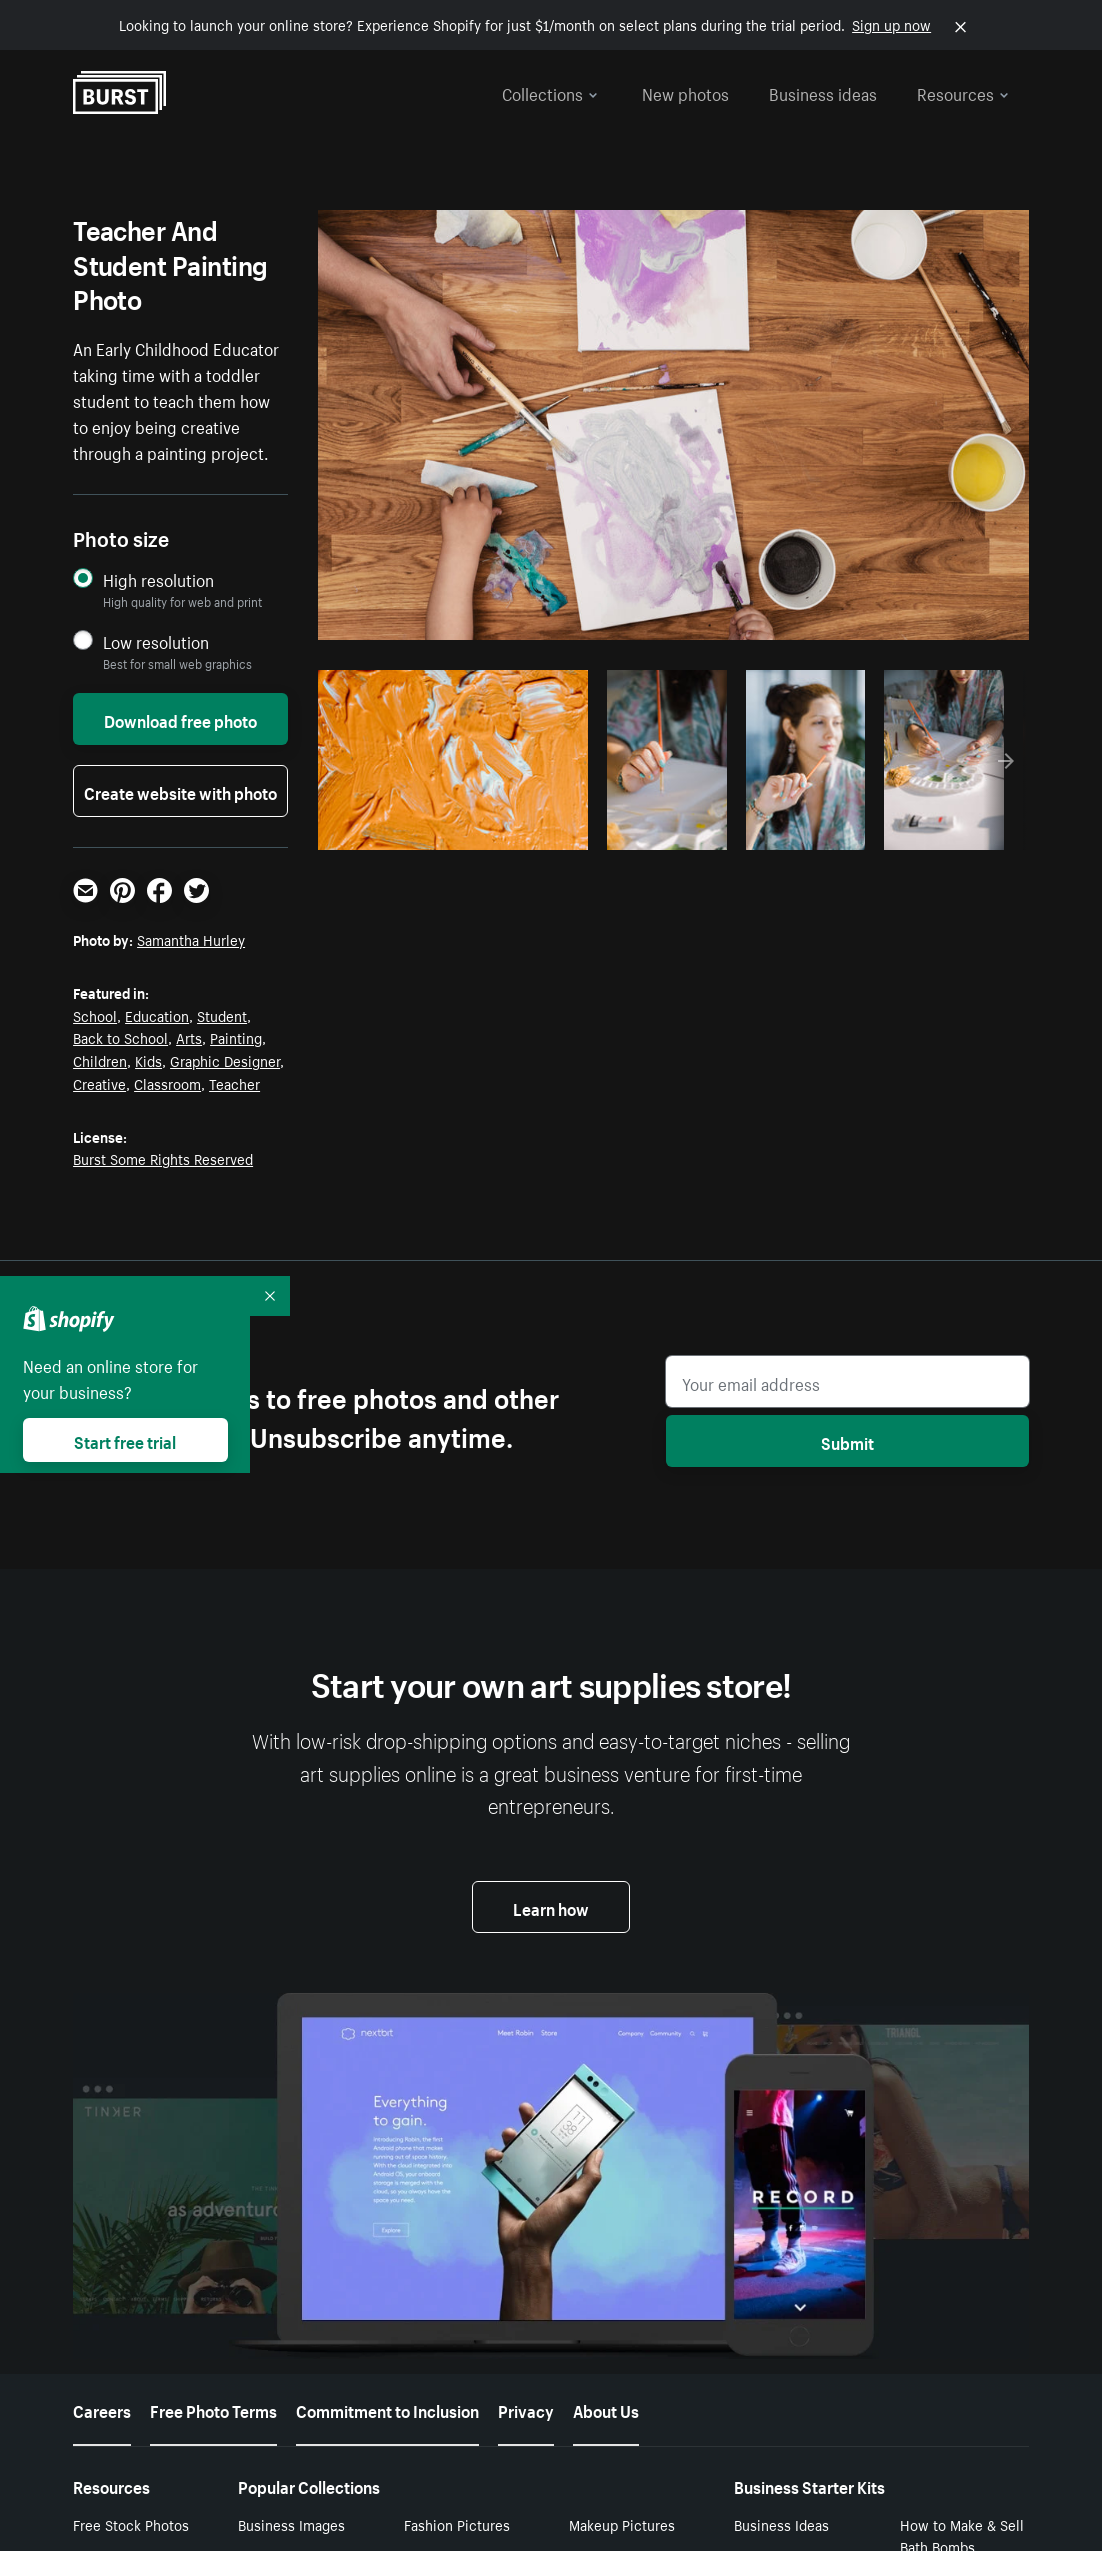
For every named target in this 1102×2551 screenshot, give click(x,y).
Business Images (291, 2524)
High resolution (158, 579)
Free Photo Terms (213, 2409)
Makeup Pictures (622, 2524)
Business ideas (823, 92)
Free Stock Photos (131, 2524)
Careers (102, 2409)
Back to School (120, 1037)
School (95, 1015)
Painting (236, 1037)
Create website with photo (180, 791)
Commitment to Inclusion (387, 2409)
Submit (847, 1441)
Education (157, 1015)
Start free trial (125, 1440)
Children (100, 1060)
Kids (148, 1060)
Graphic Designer (225, 1060)
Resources (963, 92)
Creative (99, 1083)
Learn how (551, 1907)
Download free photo (180, 719)
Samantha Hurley (191, 939)
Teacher (234, 1083)
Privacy (526, 2409)
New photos (685, 92)
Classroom (167, 1083)
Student (222, 1015)
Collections (550, 92)
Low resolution (156, 641)
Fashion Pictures (457, 2524)
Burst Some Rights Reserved (163, 1158)
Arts (189, 1037)
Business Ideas (781, 2524)
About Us (606, 2409)
